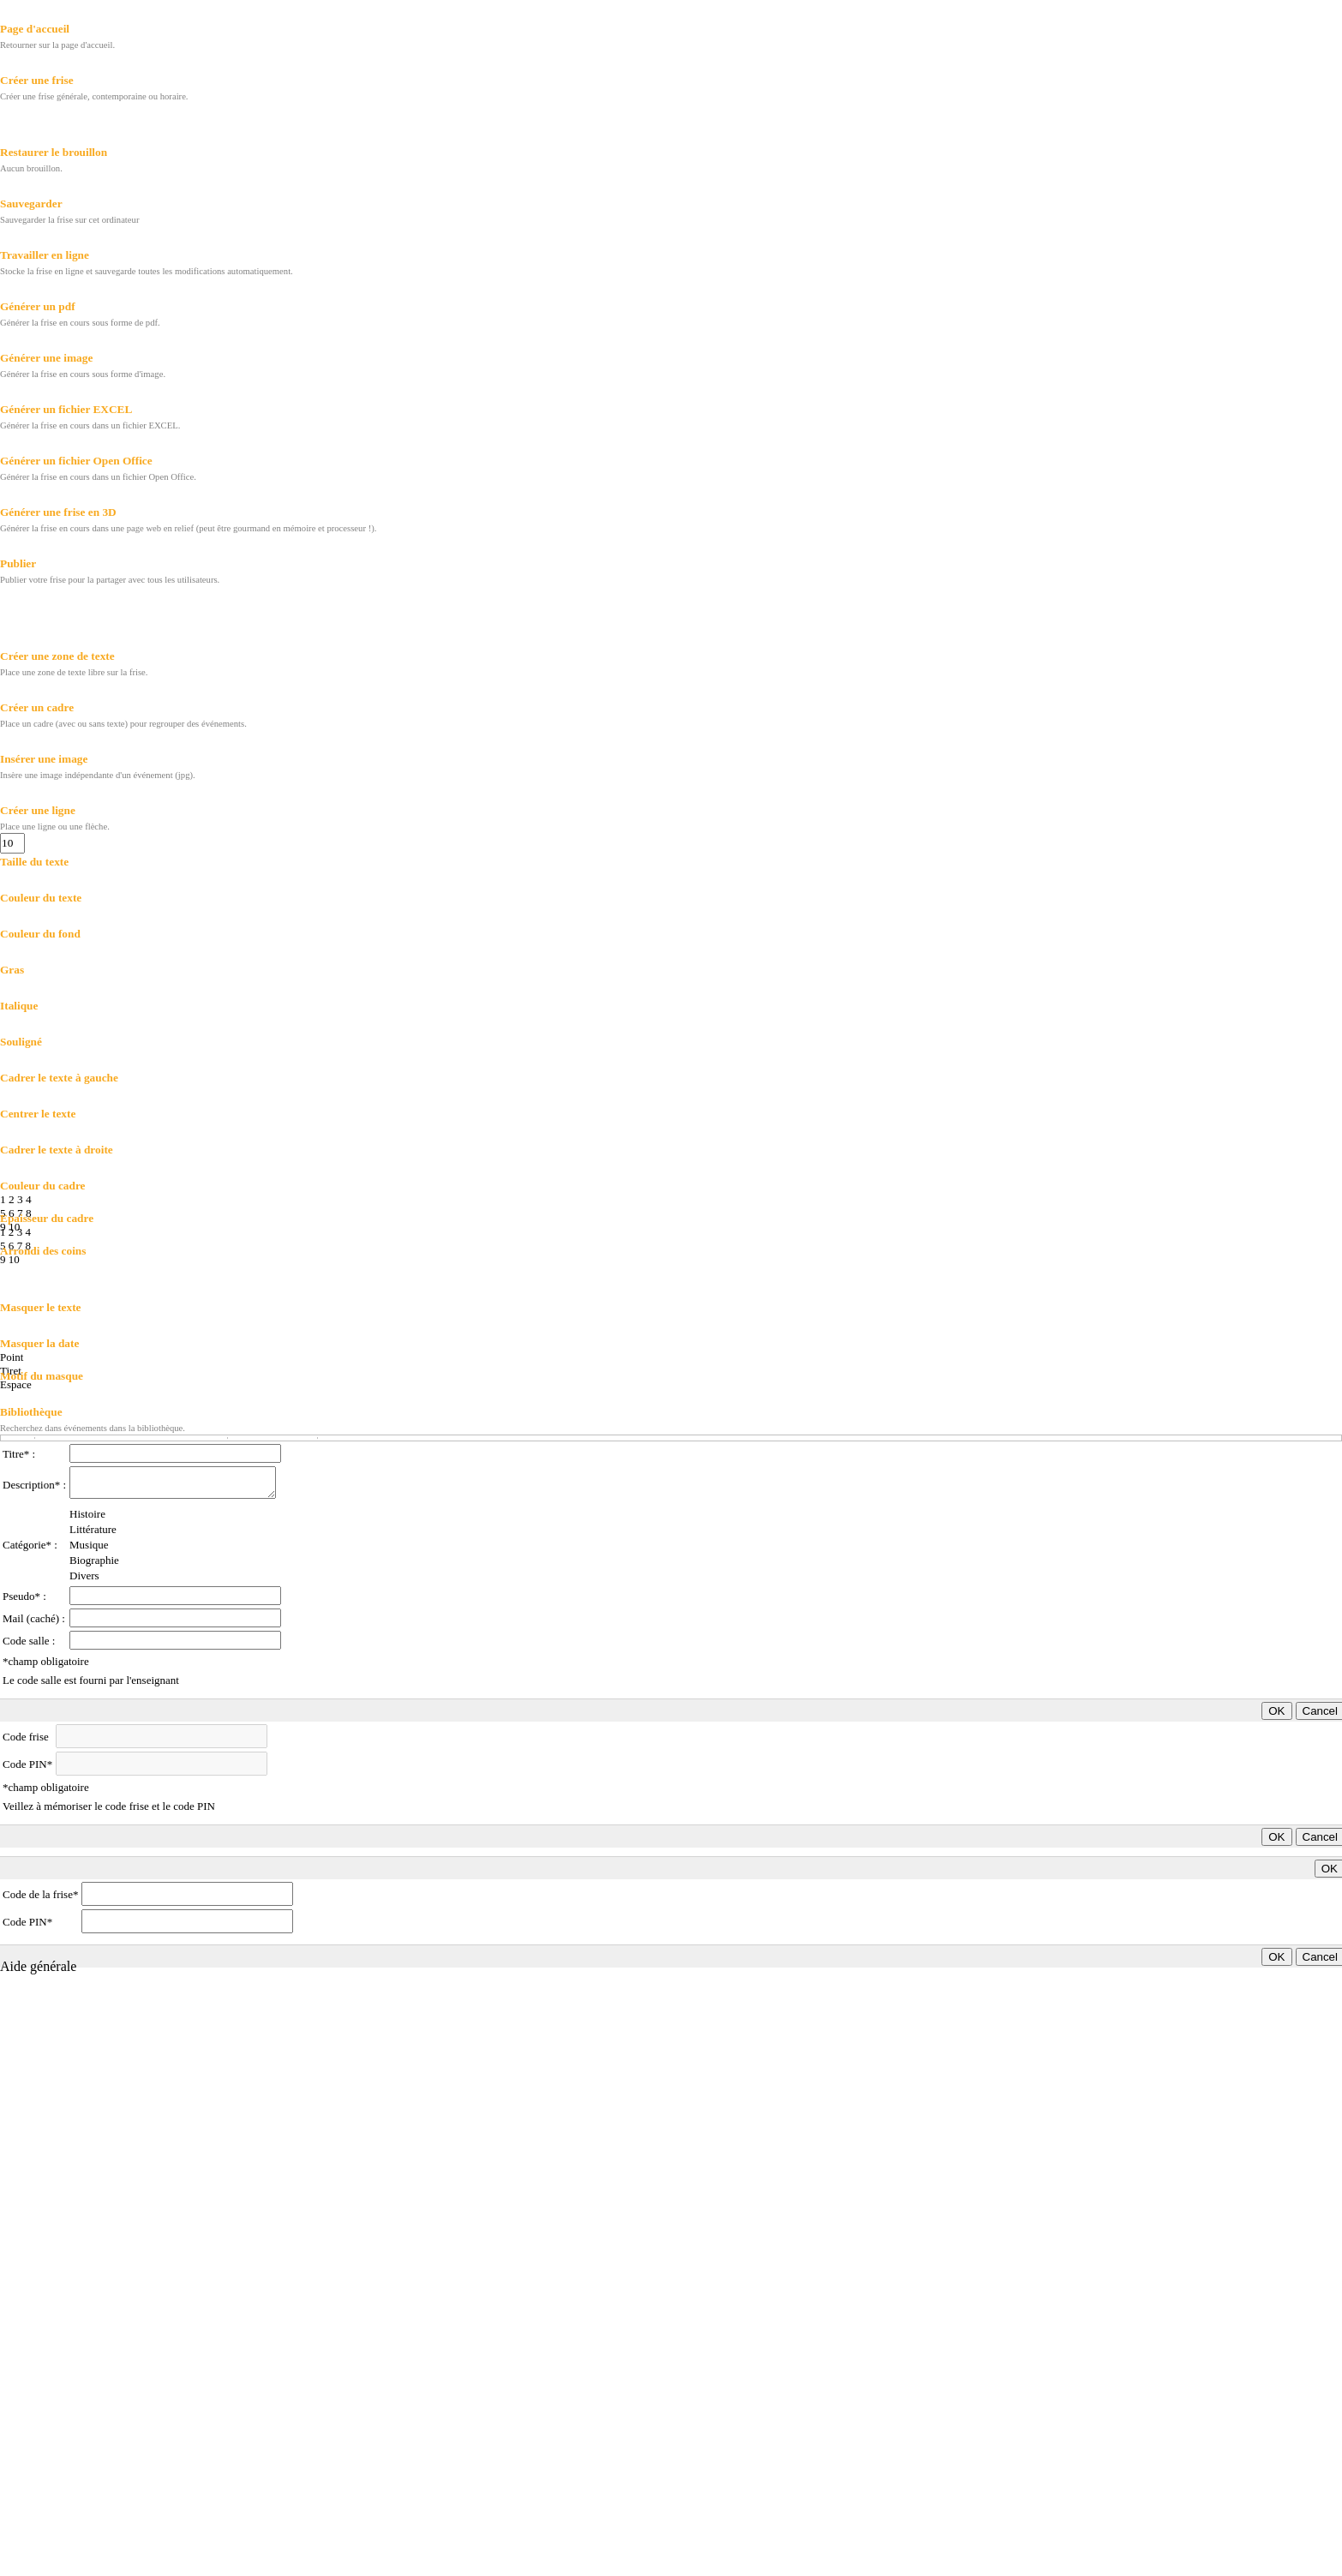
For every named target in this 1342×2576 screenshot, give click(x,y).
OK (1276, 1710)
